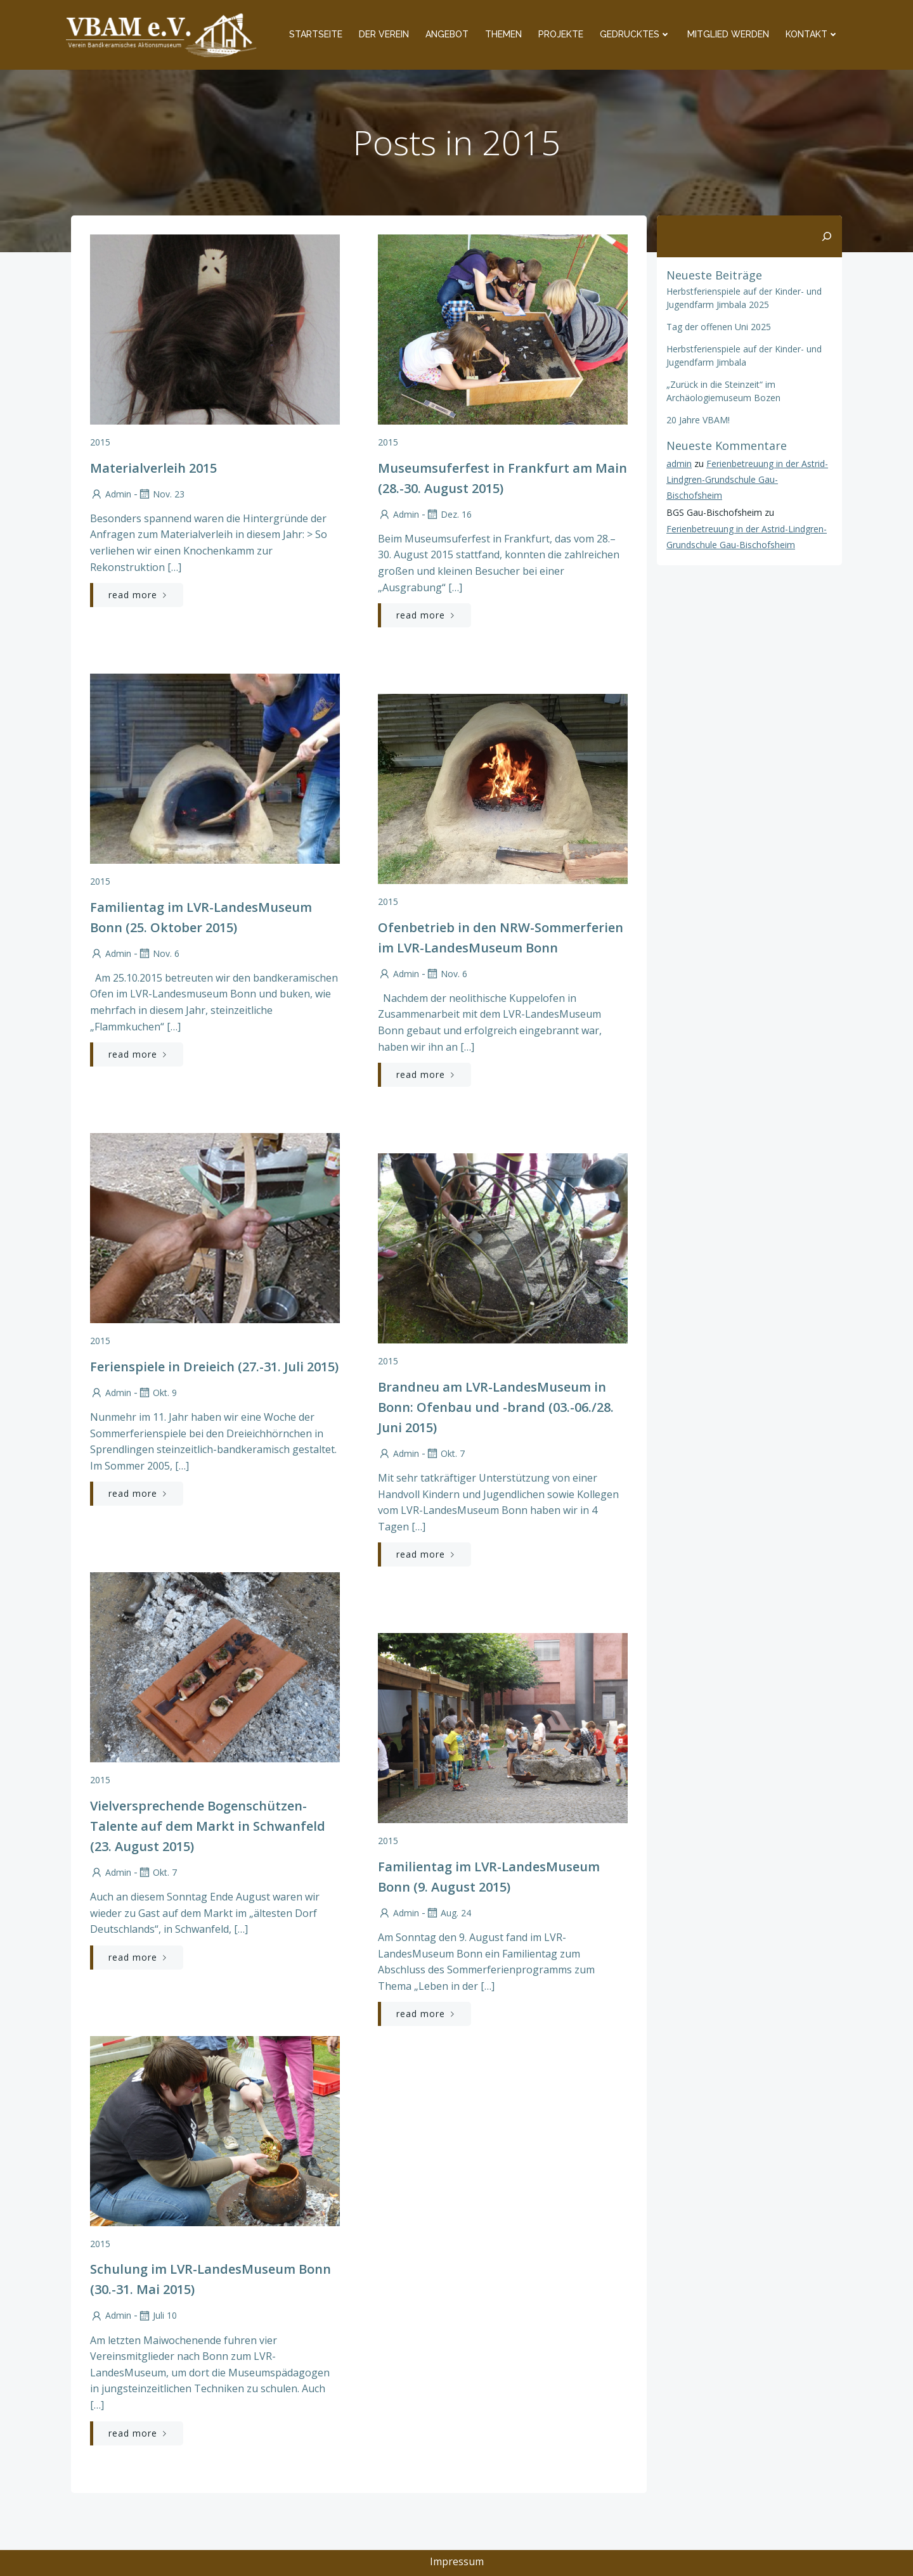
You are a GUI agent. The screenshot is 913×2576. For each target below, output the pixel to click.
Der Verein (384, 34)
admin (110, 494)
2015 (100, 442)
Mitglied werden (728, 34)
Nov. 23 (161, 494)
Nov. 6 (158, 953)
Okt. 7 (445, 1453)
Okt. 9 (157, 1393)
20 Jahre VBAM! (698, 420)
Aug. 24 (448, 1913)
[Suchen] (827, 236)
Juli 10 (157, 2315)
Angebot (447, 34)
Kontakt (812, 34)
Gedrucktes (635, 34)
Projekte (560, 34)
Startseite (315, 34)
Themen (503, 34)
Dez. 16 (448, 514)
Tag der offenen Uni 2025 (718, 327)
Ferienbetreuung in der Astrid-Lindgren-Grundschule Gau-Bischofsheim (747, 479)
